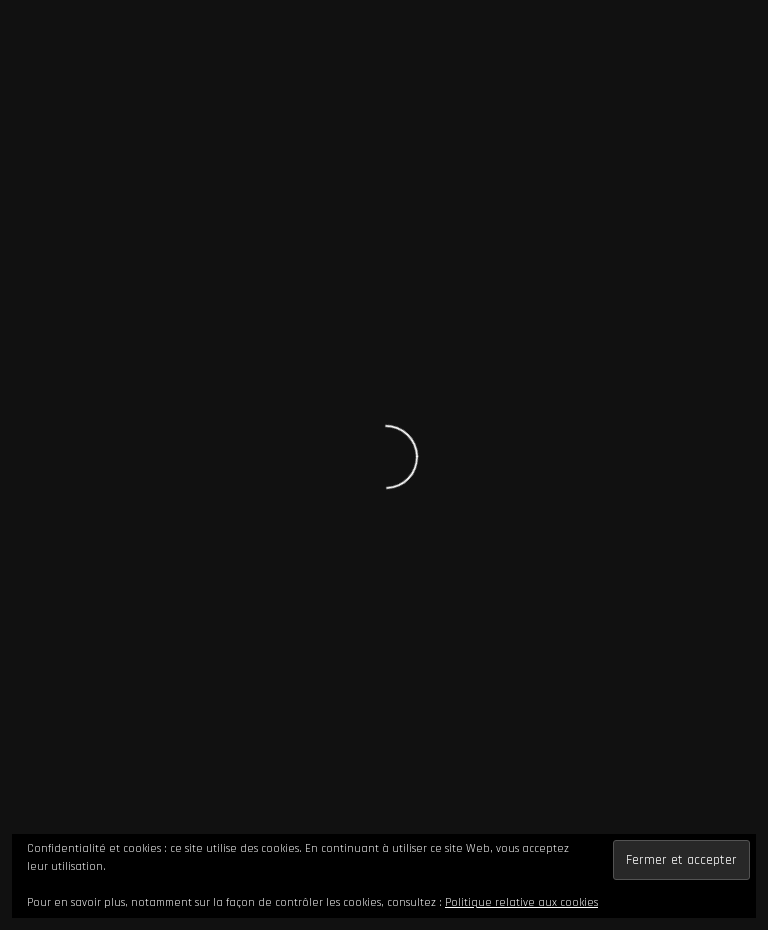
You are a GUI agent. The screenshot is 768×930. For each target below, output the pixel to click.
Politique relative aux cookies (521, 902)
